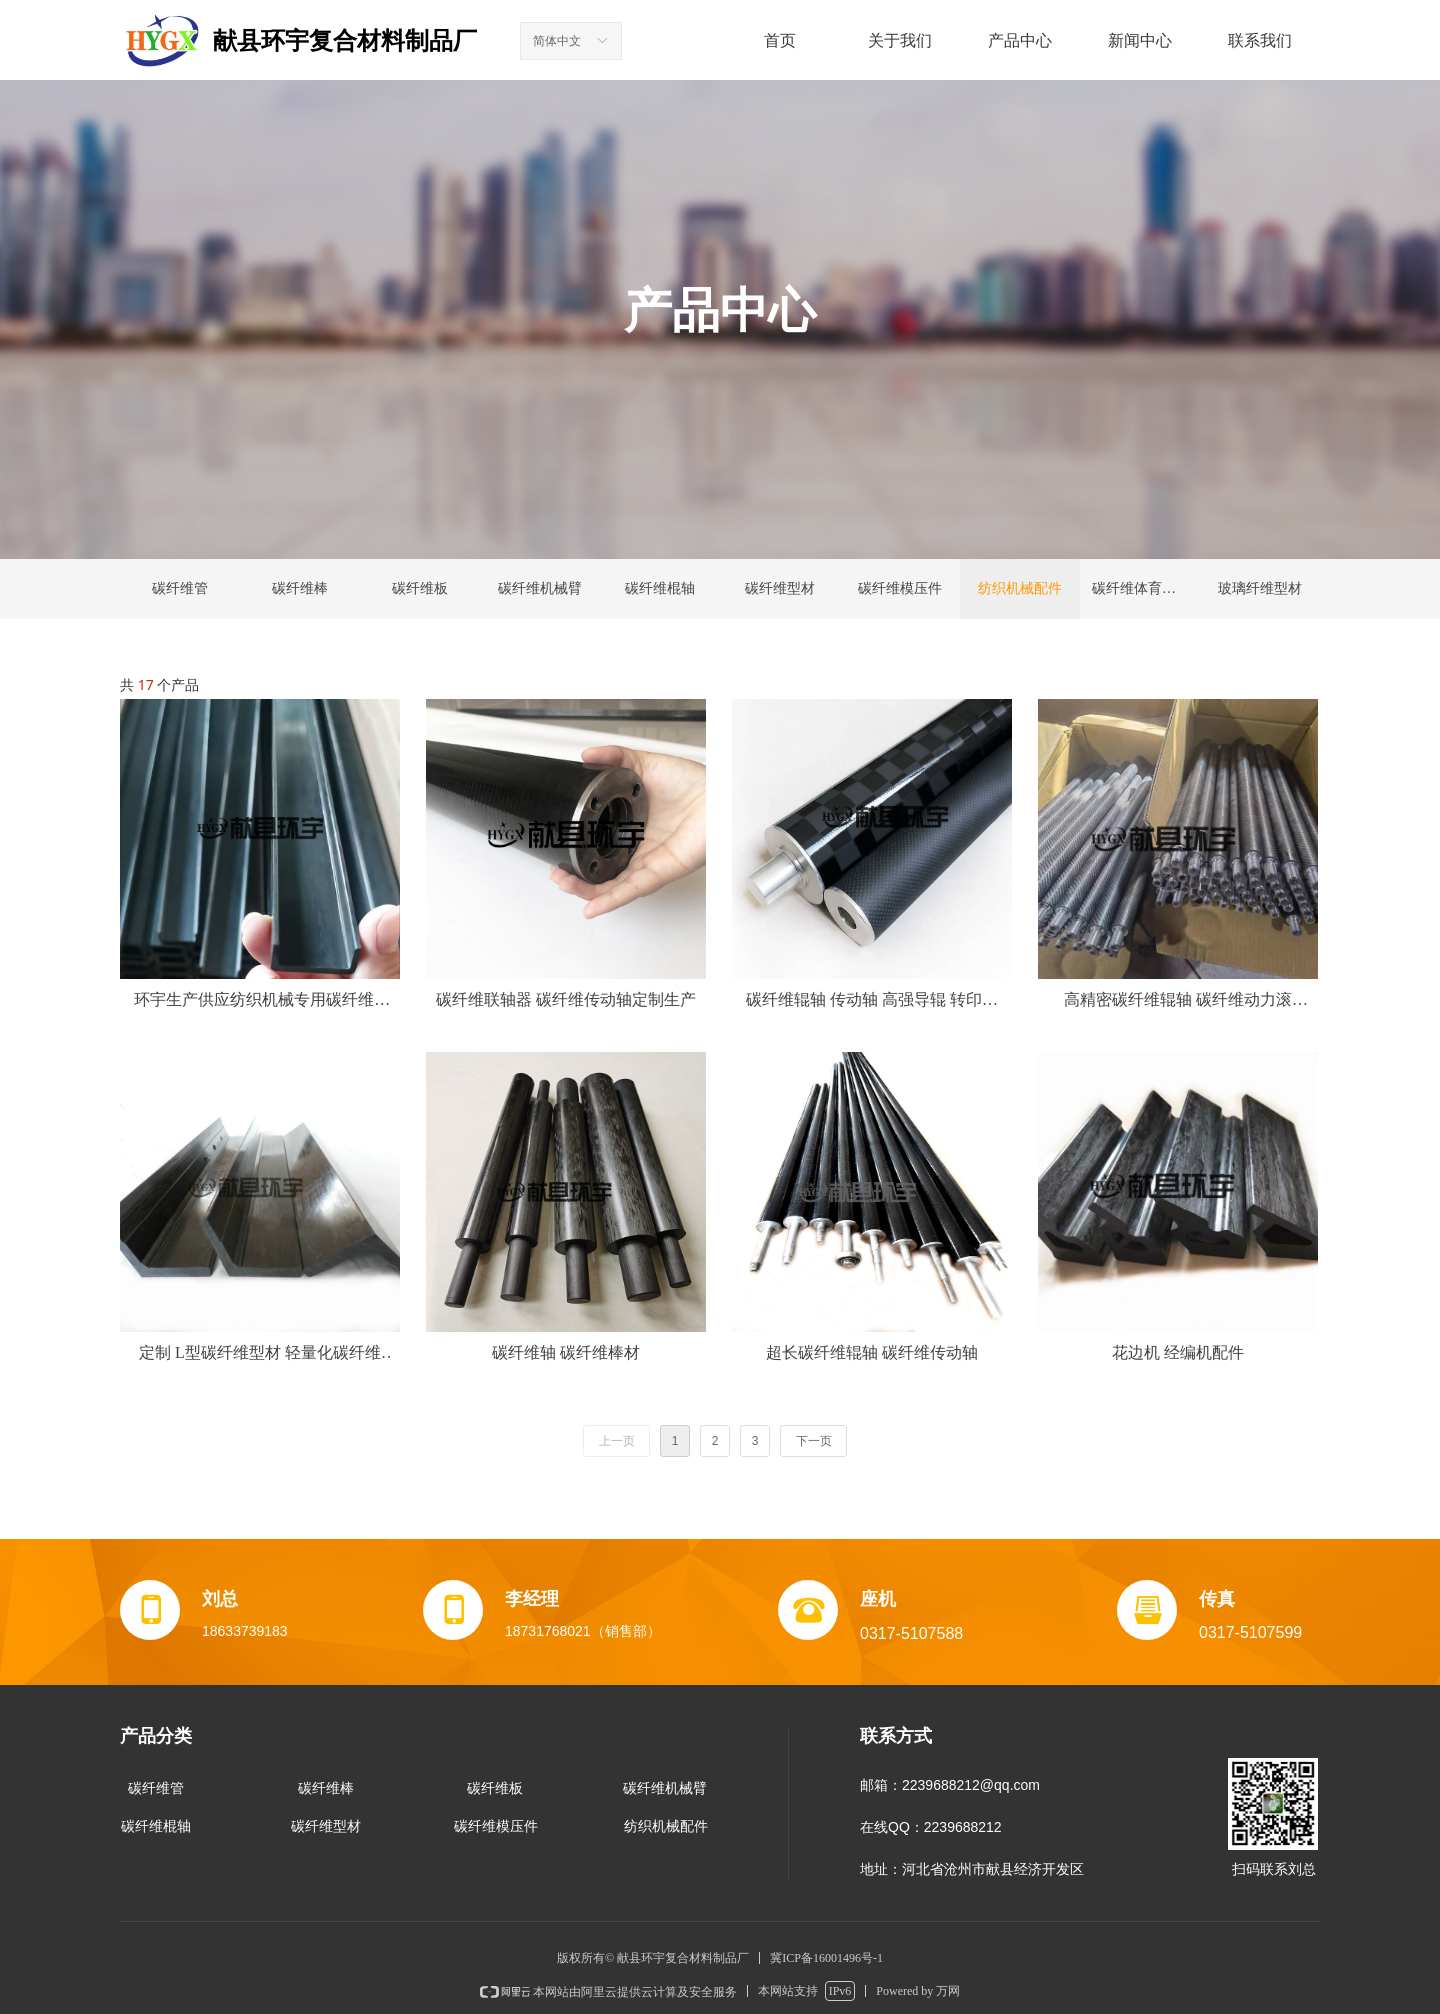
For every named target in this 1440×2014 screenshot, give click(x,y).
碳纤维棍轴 (660, 588)
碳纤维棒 (300, 588)
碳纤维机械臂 (540, 588)
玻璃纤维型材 (1260, 588)
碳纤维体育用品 (1141, 588)
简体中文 (557, 41)
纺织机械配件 (1020, 588)
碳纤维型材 (780, 588)
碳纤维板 (420, 588)
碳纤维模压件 (900, 588)
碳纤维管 (180, 588)
